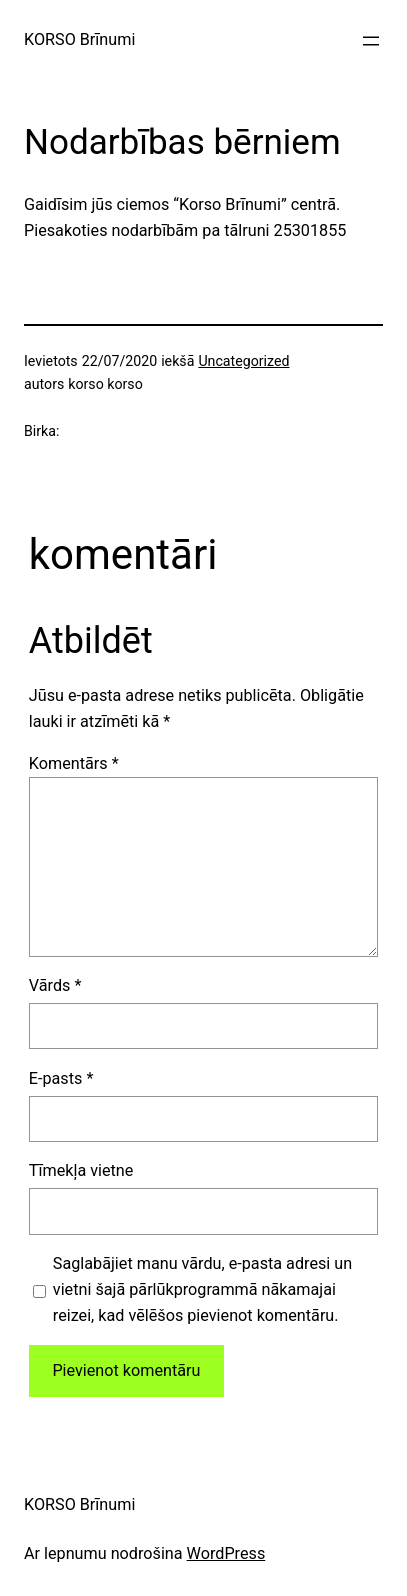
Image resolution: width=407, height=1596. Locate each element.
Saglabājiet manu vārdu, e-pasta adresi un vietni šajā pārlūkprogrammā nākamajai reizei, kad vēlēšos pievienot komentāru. (202, 1289)
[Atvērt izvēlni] (371, 41)
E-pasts (61, 1078)
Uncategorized (243, 361)
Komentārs (74, 763)
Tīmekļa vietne (81, 1170)
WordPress (226, 1553)
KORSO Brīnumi (79, 39)
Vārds (55, 985)
